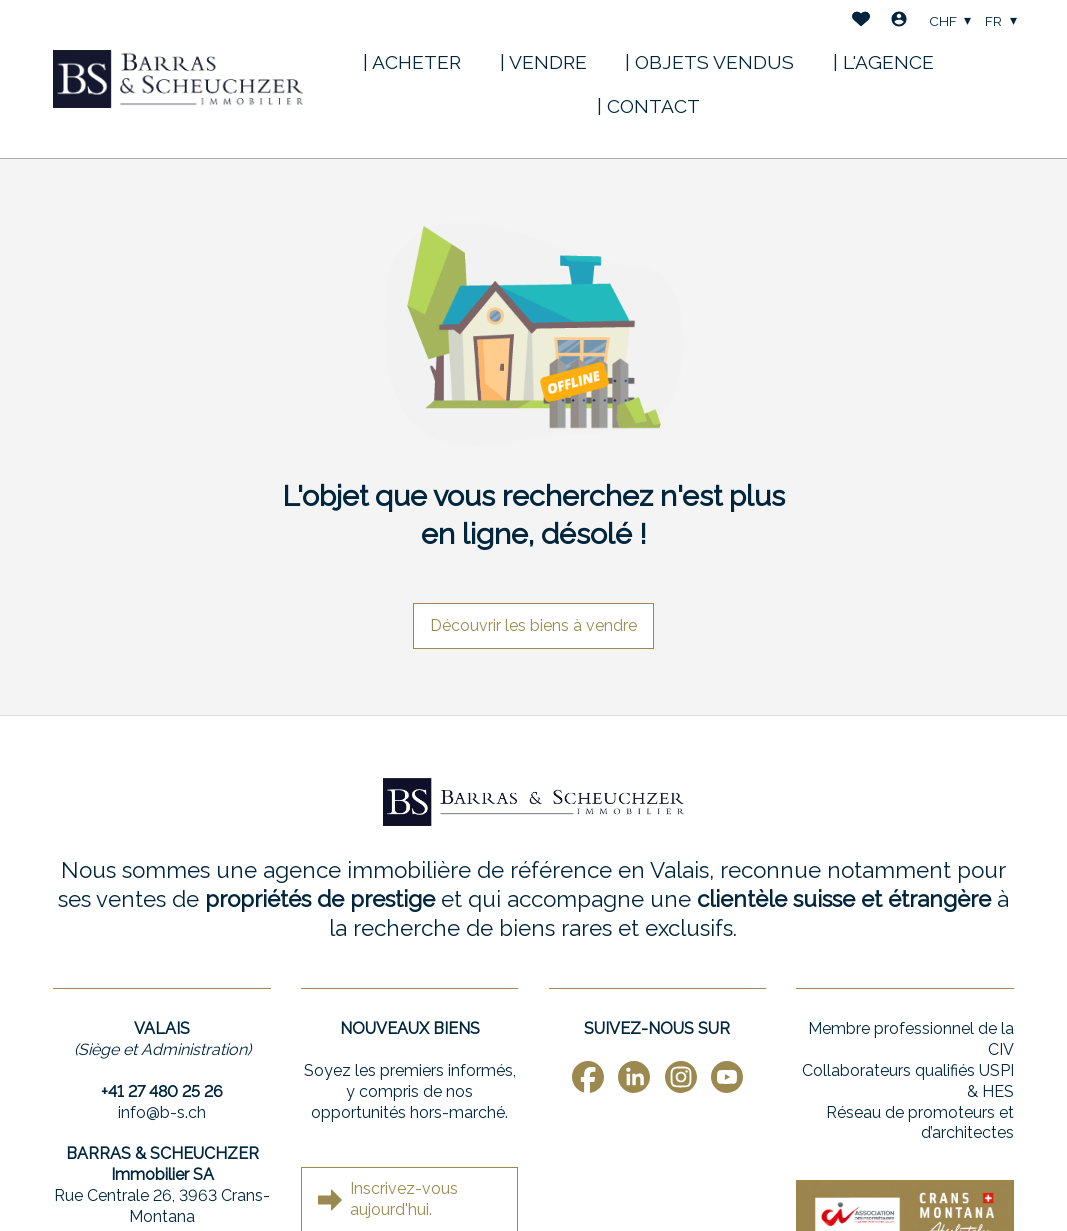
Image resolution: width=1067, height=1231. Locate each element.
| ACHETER (412, 62)
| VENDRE (543, 62)
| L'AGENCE (883, 62)
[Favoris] (861, 21)
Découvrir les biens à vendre (533, 625)
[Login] (899, 21)
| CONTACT (648, 106)
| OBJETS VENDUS (709, 62)
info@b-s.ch (162, 1112)
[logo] (178, 79)
